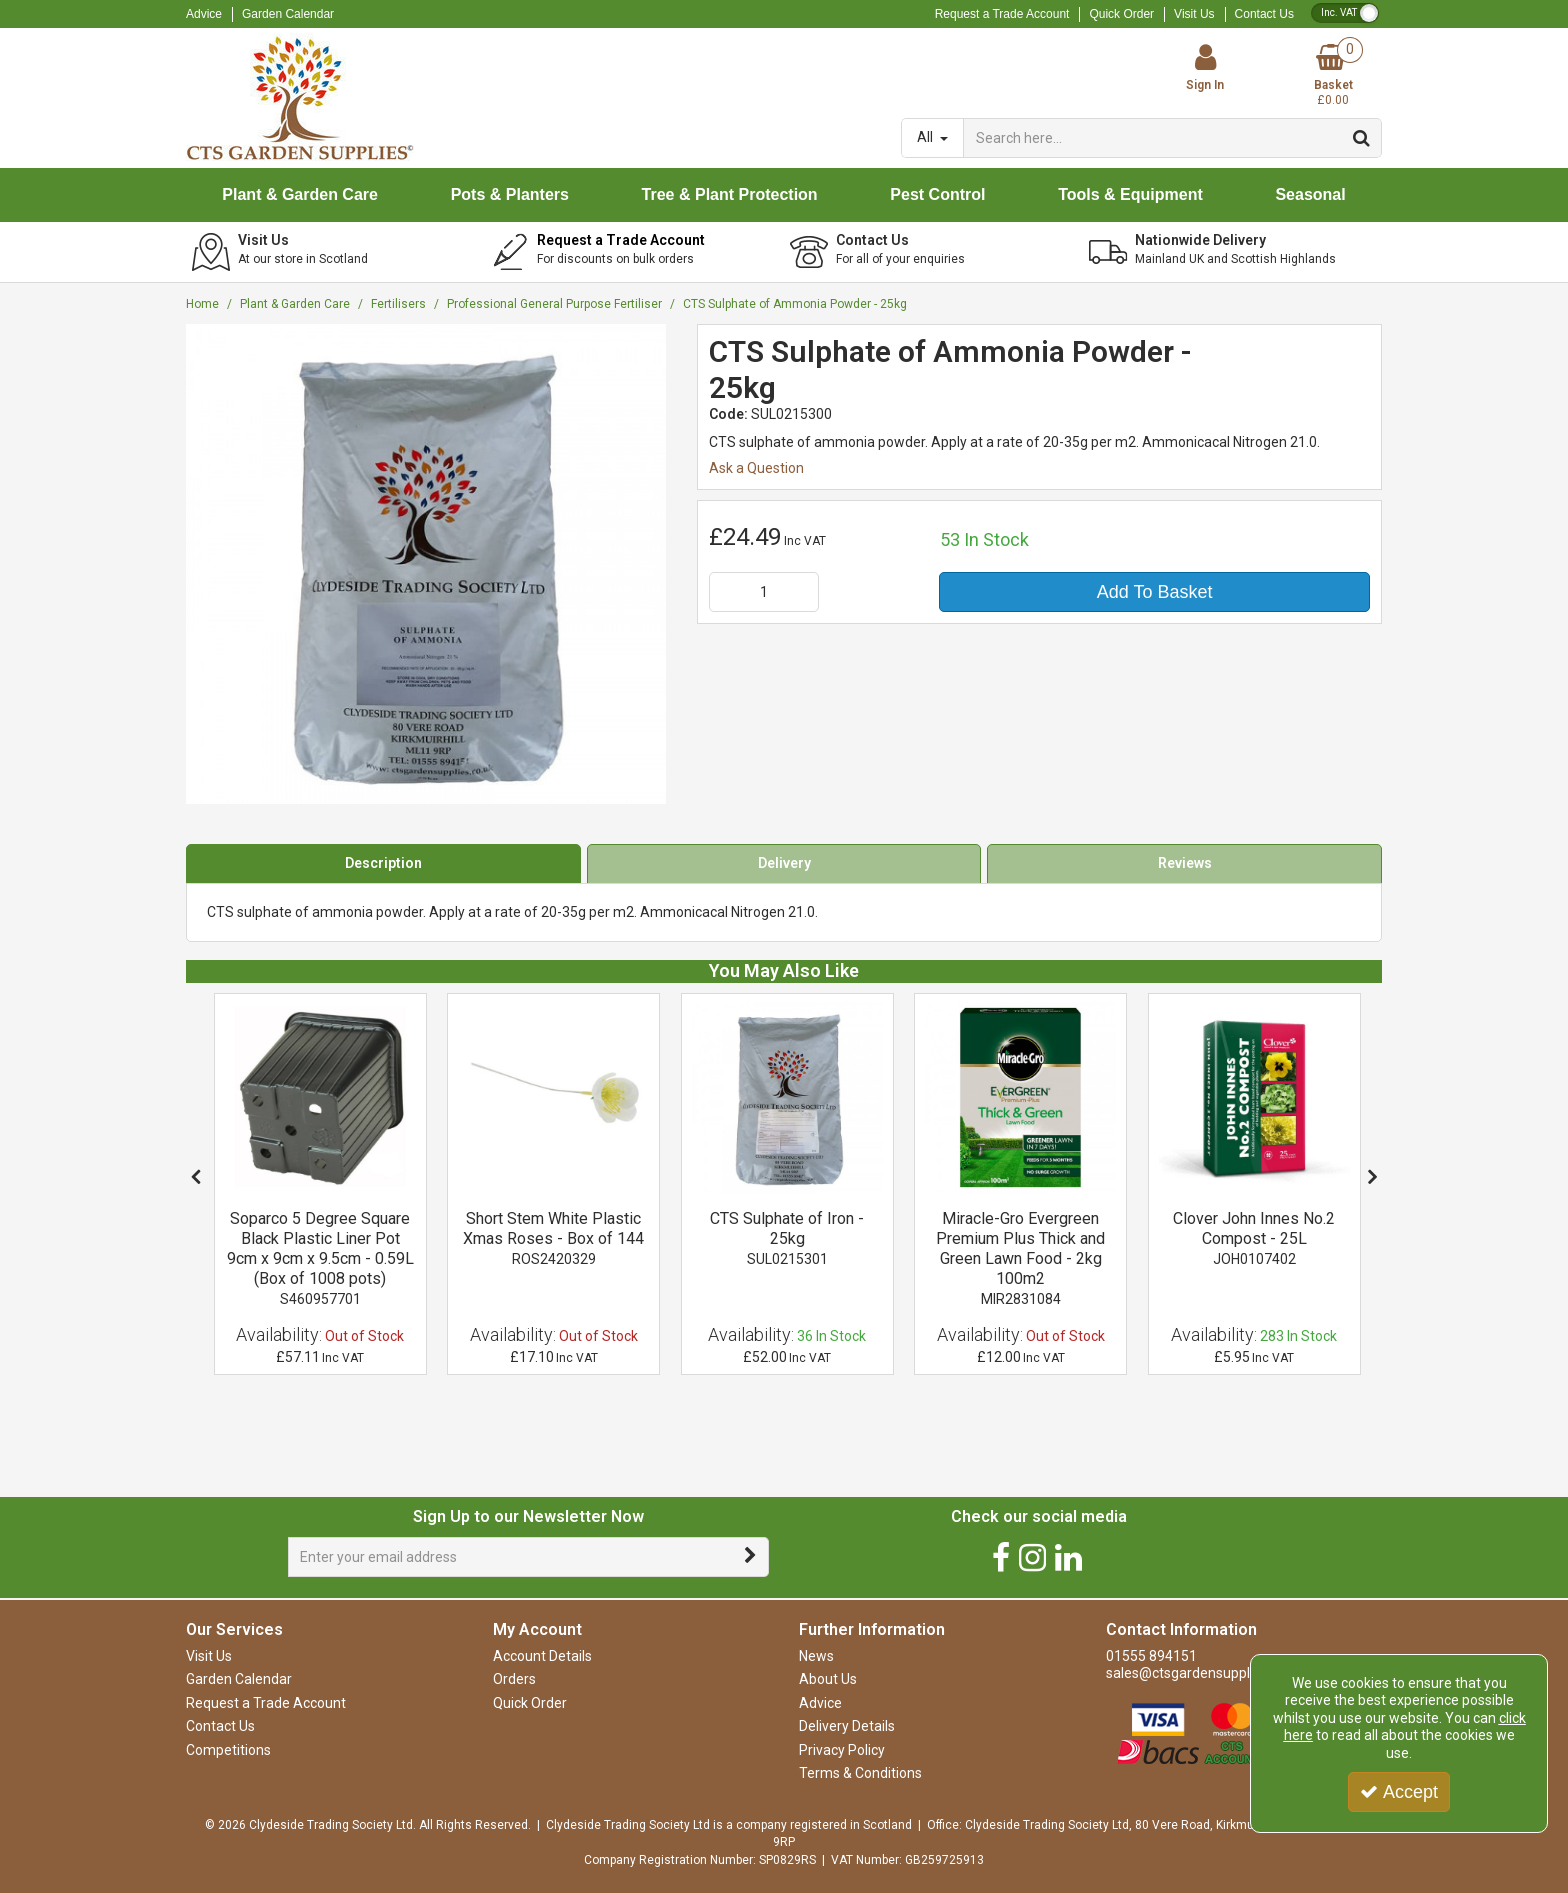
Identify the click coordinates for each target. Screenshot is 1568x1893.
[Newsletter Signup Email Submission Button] (751, 1557)
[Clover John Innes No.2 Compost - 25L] (1254, 1239)
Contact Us (1264, 14)
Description (383, 863)
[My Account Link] (1206, 68)
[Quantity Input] (764, 592)
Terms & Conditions (860, 1773)
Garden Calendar (288, 14)
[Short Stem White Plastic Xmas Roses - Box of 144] (553, 1097)
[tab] (383, 864)
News (816, 1656)
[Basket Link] (1333, 76)
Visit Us (1194, 14)
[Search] (1153, 138)
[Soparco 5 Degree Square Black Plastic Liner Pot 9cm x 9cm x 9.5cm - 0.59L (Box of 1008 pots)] (320, 1097)
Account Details (542, 1656)
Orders (514, 1679)
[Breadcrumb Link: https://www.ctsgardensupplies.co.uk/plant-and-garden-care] (295, 303)
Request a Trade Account (1002, 14)
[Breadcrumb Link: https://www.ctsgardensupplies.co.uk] (202, 303)
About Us (828, 1679)
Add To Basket (1155, 592)
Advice (204, 14)
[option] (320, 1184)
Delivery (784, 863)
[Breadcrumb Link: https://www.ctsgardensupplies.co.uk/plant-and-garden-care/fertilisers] (398, 303)
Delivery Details (847, 1726)
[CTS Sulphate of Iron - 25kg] (787, 1097)
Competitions (228, 1750)
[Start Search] (1362, 138)
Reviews (1185, 863)
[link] (1001, 1557)
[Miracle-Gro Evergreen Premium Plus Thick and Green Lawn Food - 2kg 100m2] (1020, 1097)
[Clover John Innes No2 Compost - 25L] (1254, 1097)
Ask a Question (756, 468)
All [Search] (926, 137)
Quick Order (1121, 14)
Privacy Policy (842, 1750)
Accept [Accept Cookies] (1399, 1792)
